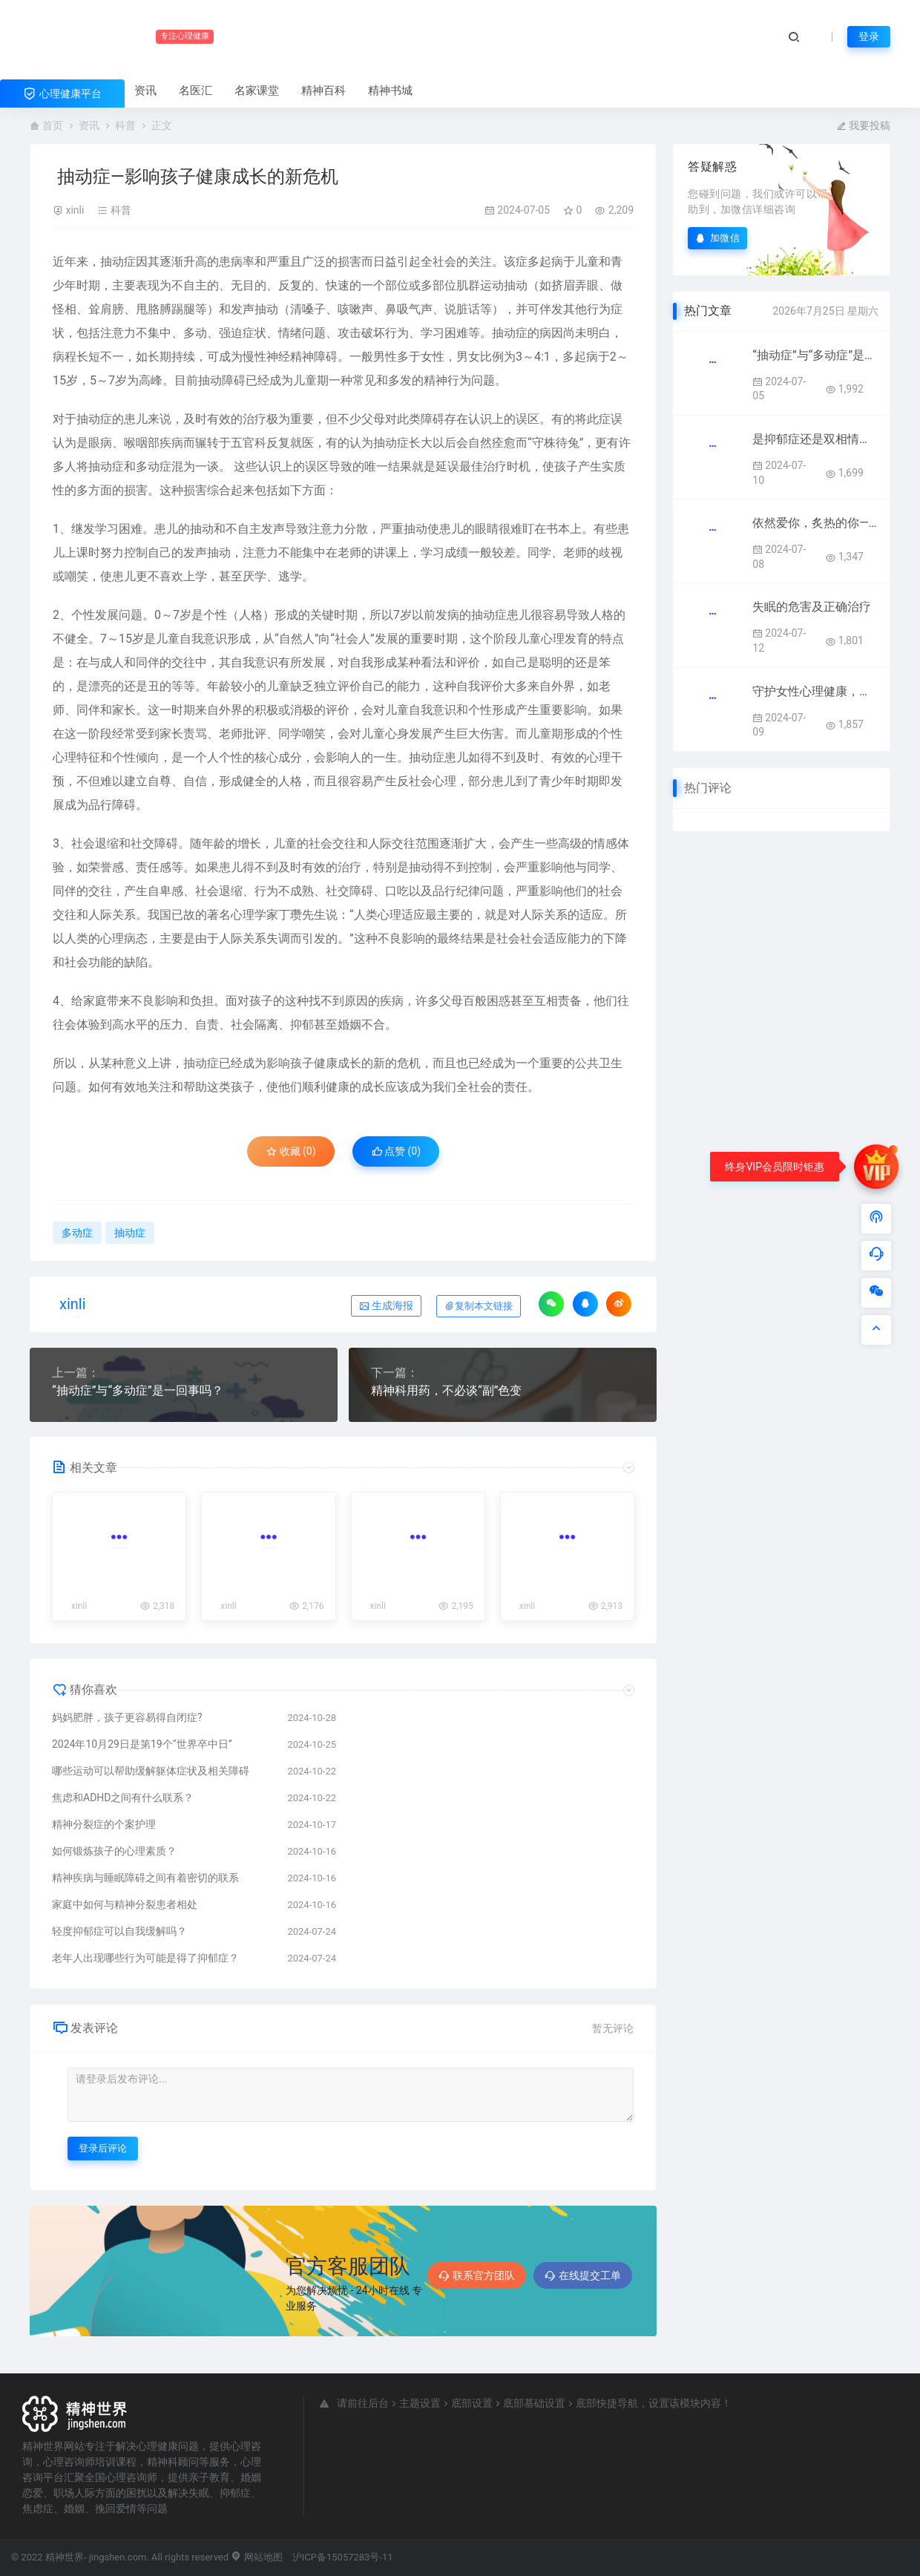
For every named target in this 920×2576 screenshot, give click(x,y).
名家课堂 (256, 90)
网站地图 (256, 2557)
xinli (74, 210)
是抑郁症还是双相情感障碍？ (815, 439)
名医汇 (195, 90)
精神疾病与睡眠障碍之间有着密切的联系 (145, 1878)
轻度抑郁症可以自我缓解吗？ (119, 1931)
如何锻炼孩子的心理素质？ (114, 1851)
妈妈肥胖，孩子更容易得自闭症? (127, 1717)
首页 (52, 125)
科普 (125, 125)
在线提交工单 (583, 2275)
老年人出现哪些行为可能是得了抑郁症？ (145, 1958)
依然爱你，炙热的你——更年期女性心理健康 (815, 523)
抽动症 (118, 262)
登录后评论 (103, 2148)
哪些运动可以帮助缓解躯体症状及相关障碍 (150, 1771)
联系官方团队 (476, 2275)
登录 (868, 36)
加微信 (717, 237)
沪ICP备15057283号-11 (342, 2557)
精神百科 (323, 90)
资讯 (145, 90)
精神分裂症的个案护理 (104, 1824)
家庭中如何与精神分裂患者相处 (124, 1904)
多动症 (153, 466)
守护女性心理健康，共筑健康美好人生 (815, 691)
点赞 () (396, 1151)
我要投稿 (863, 125)
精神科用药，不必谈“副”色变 (446, 1390)
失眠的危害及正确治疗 (811, 607)
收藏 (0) (290, 1151)
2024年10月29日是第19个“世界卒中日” (142, 1744)
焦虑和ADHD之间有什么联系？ (123, 1797)
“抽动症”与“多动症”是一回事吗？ (137, 1390)
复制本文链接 (478, 1305)
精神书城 (390, 90)
